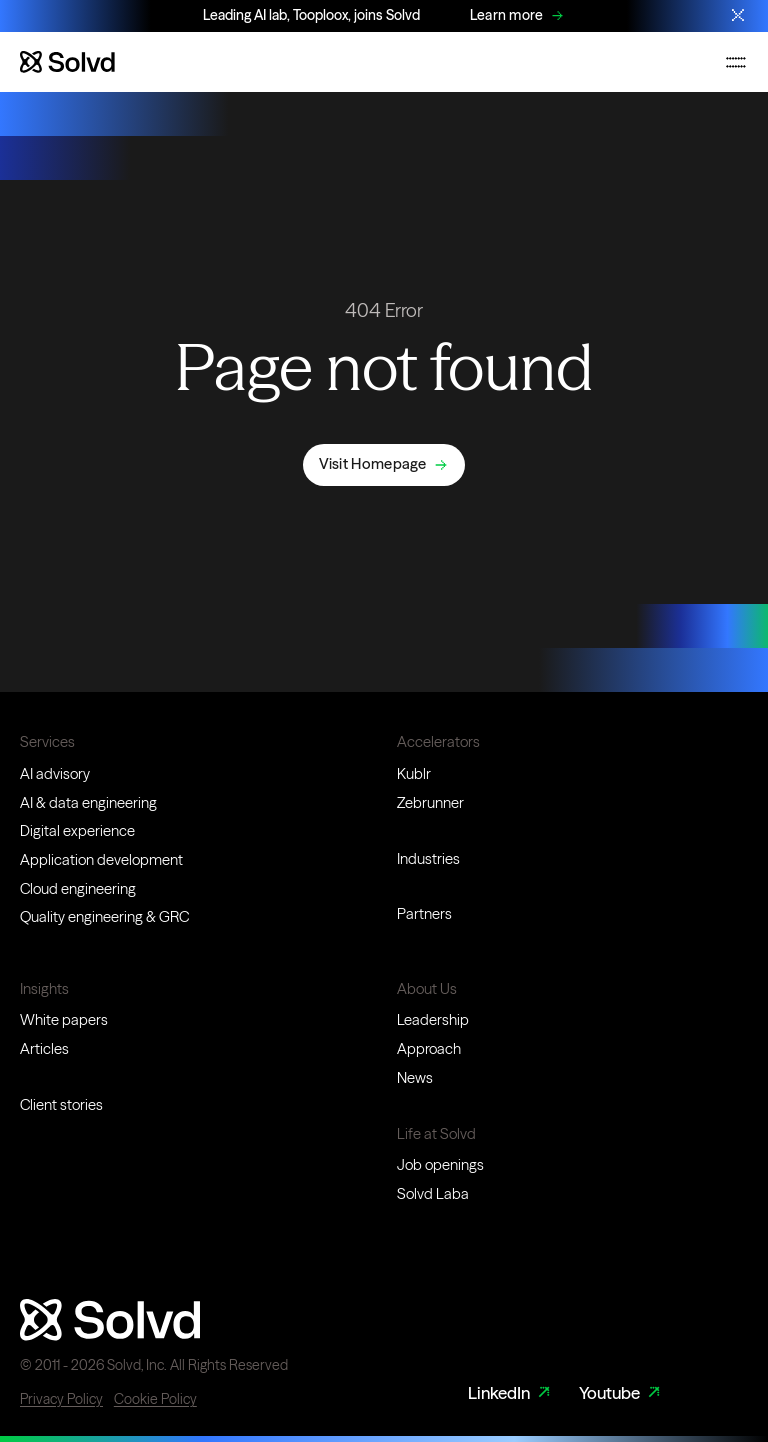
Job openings (440, 1165)
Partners (424, 914)
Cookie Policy (155, 1399)
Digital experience (77, 831)
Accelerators (438, 742)
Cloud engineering (78, 889)
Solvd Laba (433, 1194)
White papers (64, 1020)
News (415, 1078)
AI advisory (55, 774)
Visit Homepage (373, 464)
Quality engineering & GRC (104, 917)
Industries (428, 859)
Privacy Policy (61, 1399)
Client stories (61, 1105)
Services (47, 742)
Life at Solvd (436, 1134)
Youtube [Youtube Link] (621, 1393)
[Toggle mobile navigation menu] (736, 62)
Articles (44, 1049)
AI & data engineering (88, 803)
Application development (101, 860)
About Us (427, 989)
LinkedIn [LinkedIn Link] (511, 1393)
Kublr (414, 774)
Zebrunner (430, 803)
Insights (44, 989)
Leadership (433, 1020)
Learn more (507, 15)
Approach (429, 1049)
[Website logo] (67, 62)
